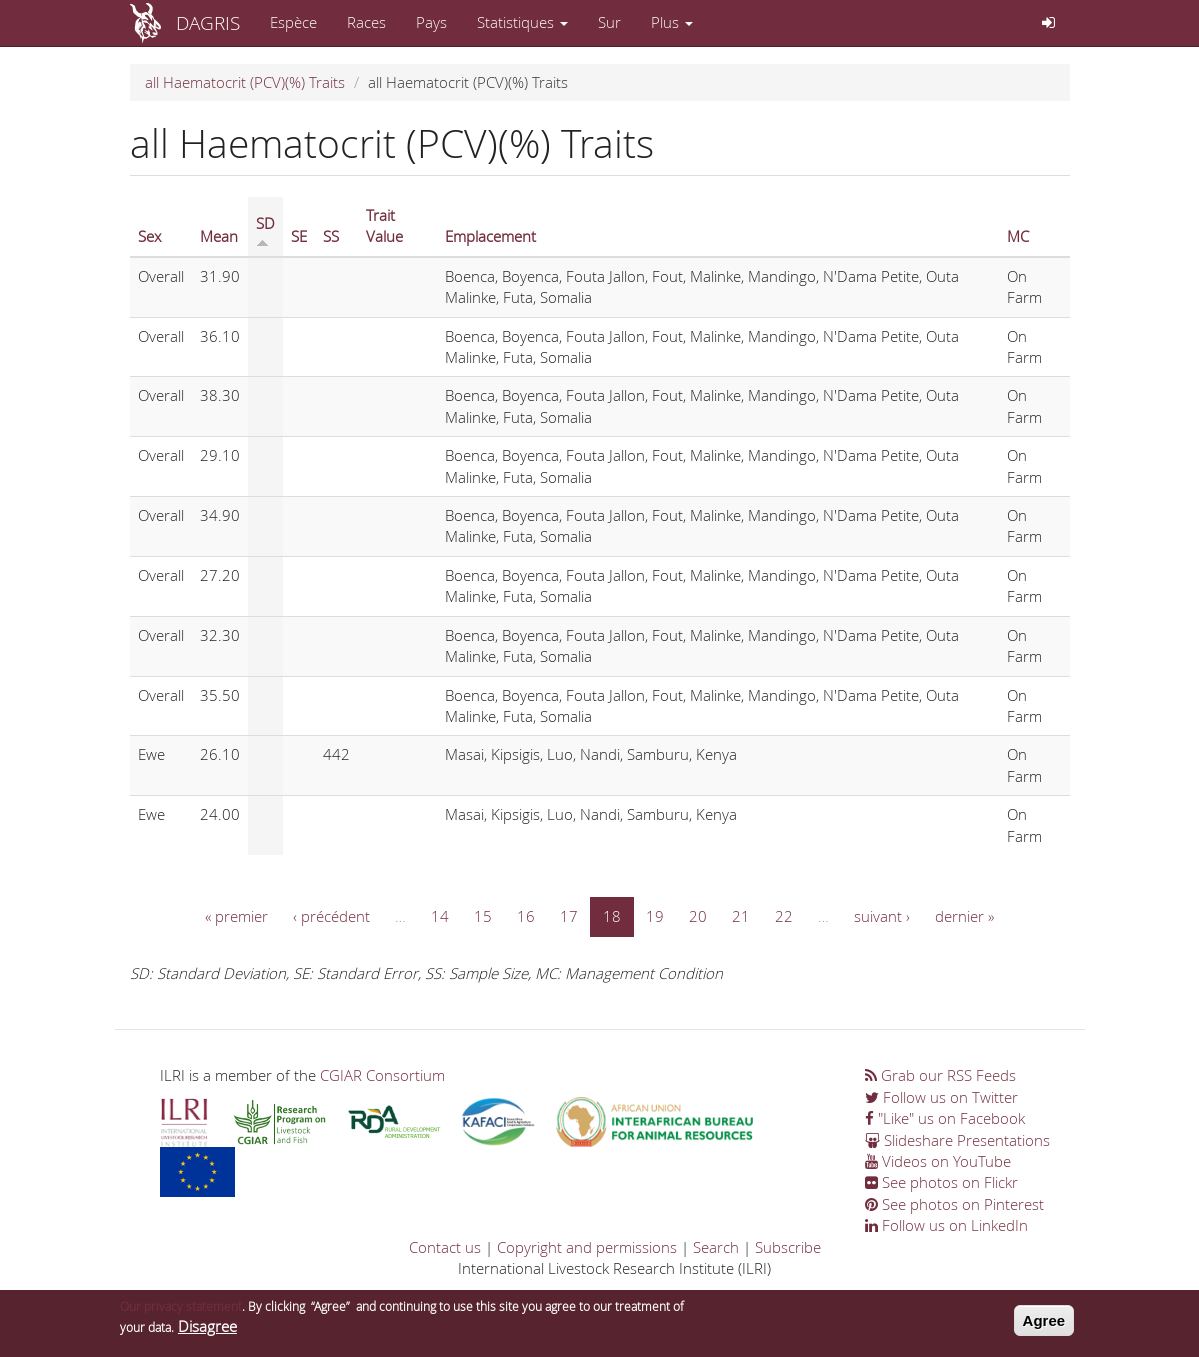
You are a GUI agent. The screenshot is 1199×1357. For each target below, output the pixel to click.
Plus (672, 22)
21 (741, 916)
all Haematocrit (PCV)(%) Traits (245, 82)
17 (569, 916)
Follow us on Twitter (941, 1097)
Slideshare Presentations (957, 1140)
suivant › (882, 916)
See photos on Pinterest (954, 1204)
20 (698, 916)
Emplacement (490, 236)
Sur (609, 22)
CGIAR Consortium (382, 1075)
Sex (149, 236)
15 (483, 916)
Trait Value (384, 225)
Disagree (207, 1332)
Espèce (293, 22)
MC (1018, 236)
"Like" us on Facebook (945, 1118)
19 (655, 916)
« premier (236, 916)
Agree (1044, 1325)
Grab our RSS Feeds (940, 1075)
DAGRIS (208, 22)
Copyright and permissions (587, 1247)
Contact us (445, 1247)
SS (331, 236)
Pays (431, 22)
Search (716, 1247)
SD (265, 230)
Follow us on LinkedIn (946, 1225)
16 (526, 916)
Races (366, 22)
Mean (219, 236)
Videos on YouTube (938, 1161)
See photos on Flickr (941, 1182)
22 (784, 916)
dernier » (964, 916)
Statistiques (522, 22)
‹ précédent (331, 916)
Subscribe (788, 1247)
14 (440, 916)
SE (299, 236)
